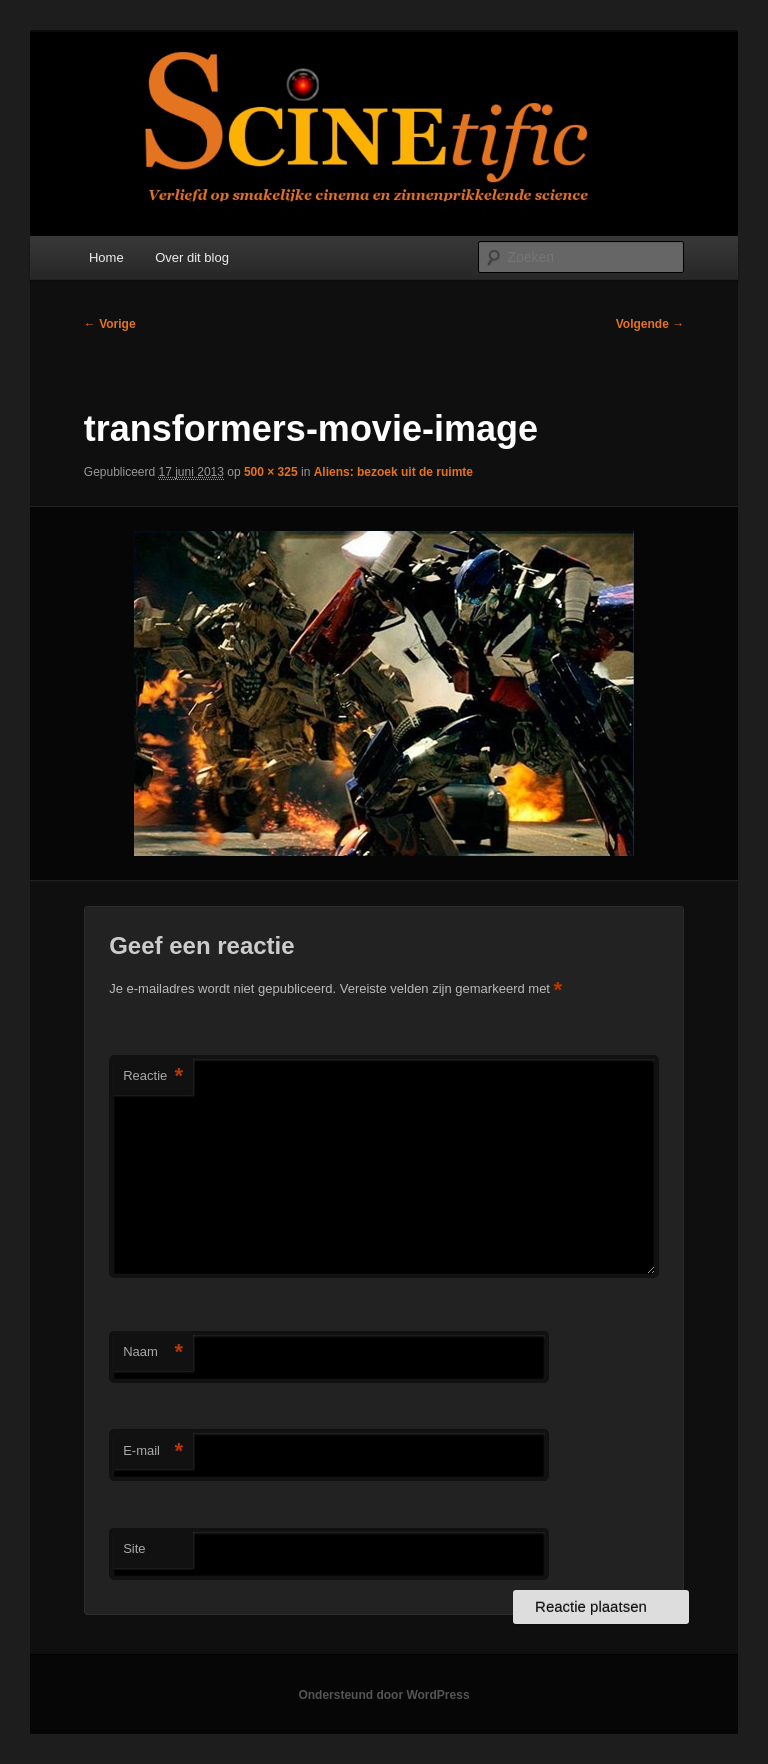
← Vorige (110, 324)
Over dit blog (192, 257)
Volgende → (650, 324)
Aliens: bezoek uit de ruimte (393, 472)
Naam (153, 1352)
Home (106, 257)
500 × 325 (271, 472)
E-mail (153, 1451)
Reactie (153, 1076)
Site (134, 1548)
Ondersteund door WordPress (383, 1695)
